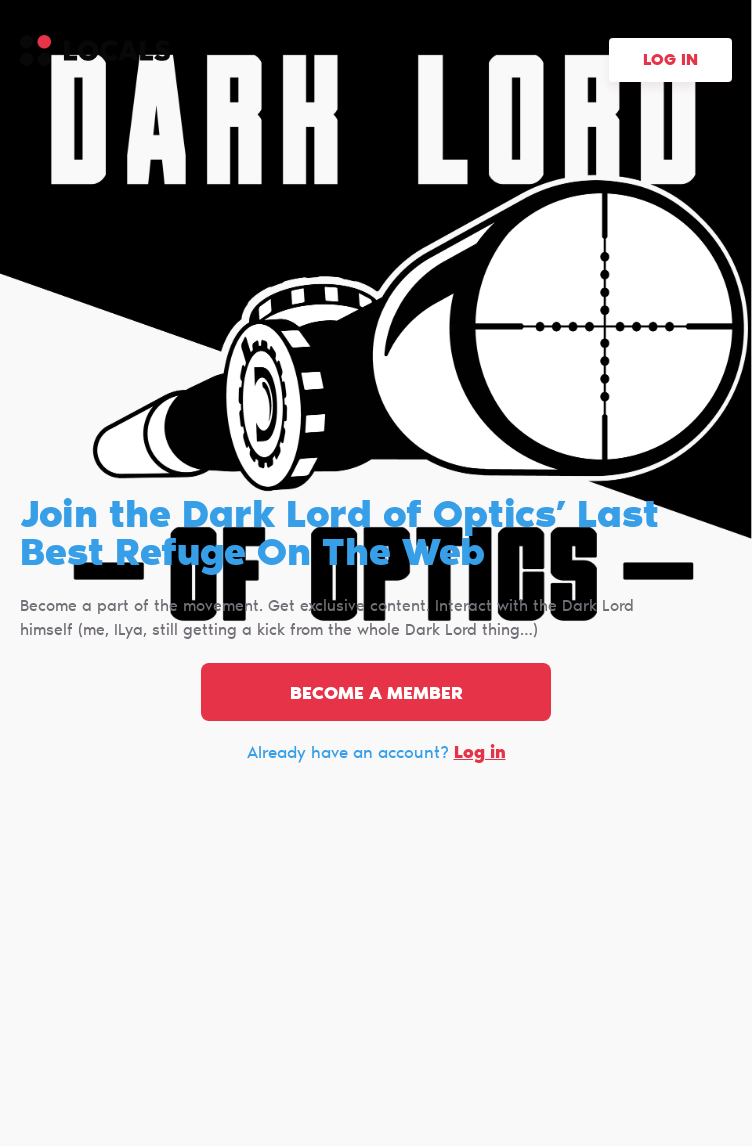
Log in (670, 61)
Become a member (376, 695)
